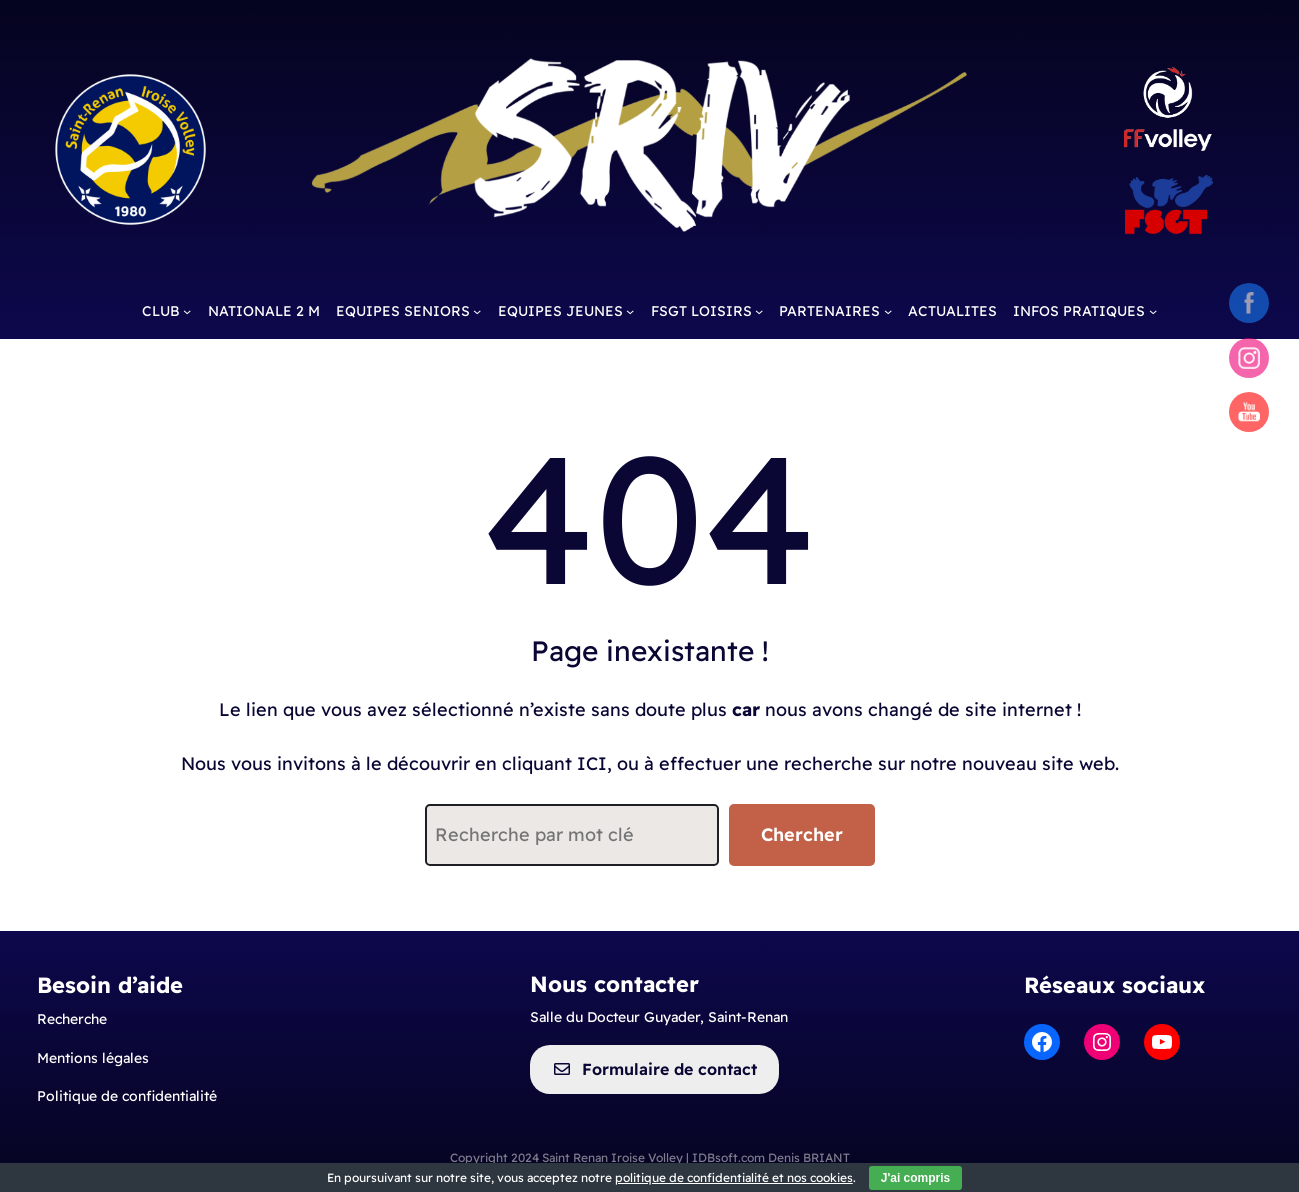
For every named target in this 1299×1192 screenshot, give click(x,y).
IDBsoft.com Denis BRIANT (771, 1157)
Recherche (72, 1019)
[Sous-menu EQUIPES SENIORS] (477, 311)
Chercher (802, 834)
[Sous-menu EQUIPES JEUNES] (630, 311)
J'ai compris (916, 1178)
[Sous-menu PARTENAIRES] (888, 311)
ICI (592, 763)
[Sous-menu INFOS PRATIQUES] (1153, 311)
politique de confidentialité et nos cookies (734, 1177)
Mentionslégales (93, 1058)
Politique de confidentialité (127, 1096)
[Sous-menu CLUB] (187, 311)
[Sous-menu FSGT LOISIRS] (759, 311)
